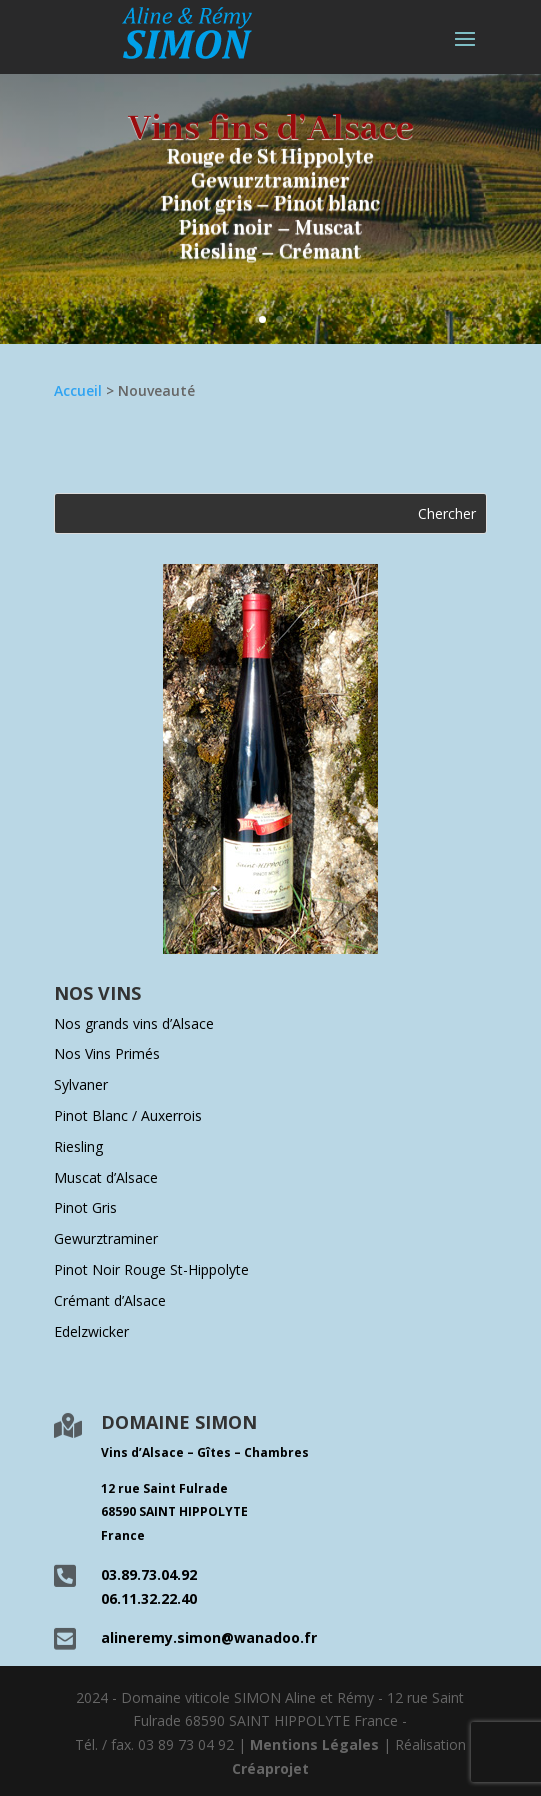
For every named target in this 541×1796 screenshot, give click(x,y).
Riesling (78, 1146)
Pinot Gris (85, 1207)
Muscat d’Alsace (106, 1177)
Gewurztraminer (106, 1238)
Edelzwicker (91, 1331)
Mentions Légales (314, 1744)
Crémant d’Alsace (110, 1300)
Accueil (78, 390)
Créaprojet (270, 1768)
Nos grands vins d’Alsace (134, 1023)
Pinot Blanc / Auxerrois (128, 1115)
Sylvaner (81, 1084)
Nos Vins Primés (107, 1053)
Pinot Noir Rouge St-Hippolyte (151, 1269)
